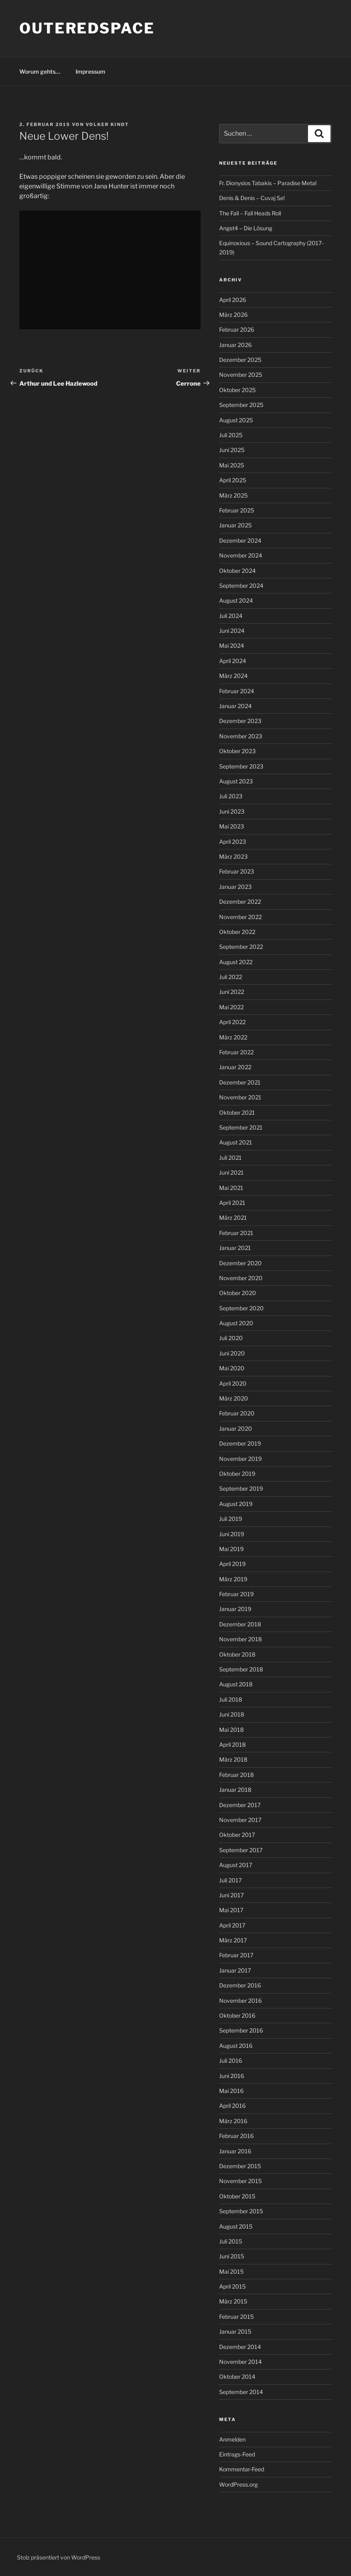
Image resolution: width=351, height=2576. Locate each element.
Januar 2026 (235, 344)
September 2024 (241, 585)
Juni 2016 (231, 2075)
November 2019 (240, 1458)
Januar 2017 (235, 1970)
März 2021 (233, 1217)
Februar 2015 (236, 2316)
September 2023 (241, 766)
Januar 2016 (235, 2151)
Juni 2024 (231, 630)
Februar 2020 (237, 1413)
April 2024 (232, 660)
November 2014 (240, 2361)
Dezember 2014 (240, 2346)
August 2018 (235, 1684)
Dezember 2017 (240, 1804)
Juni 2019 (231, 1534)
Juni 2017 (231, 1895)
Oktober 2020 (237, 1292)
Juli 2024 (230, 615)
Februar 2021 (236, 1232)
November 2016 (240, 2000)
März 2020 (233, 1398)
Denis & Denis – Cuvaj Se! (252, 197)
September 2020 (241, 1308)
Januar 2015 (235, 2331)
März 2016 (233, 2120)
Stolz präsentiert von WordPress (58, 2557)
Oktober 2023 (237, 751)
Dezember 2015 (240, 2166)
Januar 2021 (235, 1247)
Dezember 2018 (240, 1624)
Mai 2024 (231, 645)
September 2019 (241, 1488)
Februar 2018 (236, 1774)
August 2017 (235, 1864)
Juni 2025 (231, 449)
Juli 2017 (230, 1880)
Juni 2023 (231, 811)
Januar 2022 (235, 1067)
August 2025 (236, 420)
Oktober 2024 (237, 570)
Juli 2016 (230, 2060)
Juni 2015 (231, 2256)
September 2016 (241, 2030)
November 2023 (240, 736)
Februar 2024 (236, 691)
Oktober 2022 (237, 931)
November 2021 (240, 1097)
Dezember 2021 (240, 1082)
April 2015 (232, 2286)
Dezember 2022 (240, 901)
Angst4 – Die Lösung (245, 228)
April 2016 (232, 2105)
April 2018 (232, 1744)
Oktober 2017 (237, 1834)
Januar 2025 (235, 525)
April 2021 (232, 1202)
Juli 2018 (230, 1699)
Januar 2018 (235, 1789)
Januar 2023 (235, 886)
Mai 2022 (231, 1007)
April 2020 (232, 1383)
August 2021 (235, 1142)
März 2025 (233, 495)
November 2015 (240, 2180)
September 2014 (241, 2391)
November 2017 (240, 1819)
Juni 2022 (231, 991)
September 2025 (241, 404)
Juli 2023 (230, 796)
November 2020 (241, 1278)
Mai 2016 (231, 2090)
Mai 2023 (231, 826)
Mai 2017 (231, 1910)
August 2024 (236, 600)
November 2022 (240, 916)
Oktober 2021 (237, 1112)
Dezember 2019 (240, 1443)
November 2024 (240, 555)
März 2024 (233, 675)
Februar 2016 (236, 2135)
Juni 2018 (231, 1714)
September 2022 (241, 946)
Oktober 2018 (237, 1654)
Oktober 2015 (237, 2196)
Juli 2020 (231, 1337)
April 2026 (232, 299)
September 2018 (241, 1669)
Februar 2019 (236, 1594)
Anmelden (232, 2439)
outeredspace (87, 28)
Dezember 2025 (240, 359)
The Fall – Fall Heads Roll (250, 213)
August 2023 (236, 781)
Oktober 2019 (237, 1473)
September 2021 (241, 1127)
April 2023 (232, 841)
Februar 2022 (236, 1052)
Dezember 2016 (240, 1985)
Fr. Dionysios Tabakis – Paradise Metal (267, 183)
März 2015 (233, 2301)
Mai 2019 (231, 1548)
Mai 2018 (231, 1729)
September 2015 (241, 2211)
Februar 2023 (236, 871)
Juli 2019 (230, 1518)
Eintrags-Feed (237, 2454)
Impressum (90, 71)
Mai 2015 (231, 2271)
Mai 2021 (231, 1187)
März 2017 (233, 1940)
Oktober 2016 (237, 2015)
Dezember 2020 (240, 1263)
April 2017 (232, 1925)
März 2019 (233, 1579)
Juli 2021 (230, 1157)
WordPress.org (238, 2484)
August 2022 (235, 962)
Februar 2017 (236, 1955)
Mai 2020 (231, 1368)
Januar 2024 (235, 705)
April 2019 (232, 1563)
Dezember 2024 (240, 540)
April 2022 (232, 1021)
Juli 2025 (230, 435)
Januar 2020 (235, 1428)
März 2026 (233, 314)
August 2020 (236, 1323)
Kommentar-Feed (241, 2469)
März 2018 (233, 1759)
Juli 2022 (230, 976)
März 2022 (233, 1037)
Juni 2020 (232, 1353)
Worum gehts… (39, 71)
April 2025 (232, 480)
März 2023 (233, 856)
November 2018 (240, 1639)
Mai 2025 (231, 465)
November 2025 (240, 374)
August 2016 (235, 2045)
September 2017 (241, 1850)
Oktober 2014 (237, 2376)
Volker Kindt (107, 124)
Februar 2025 (236, 510)
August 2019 (235, 1503)
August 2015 (235, 2226)
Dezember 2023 (240, 720)
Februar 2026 (236, 329)
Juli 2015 (230, 2241)
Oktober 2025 (237, 389)
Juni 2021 (231, 1172)
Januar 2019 (235, 1608)
